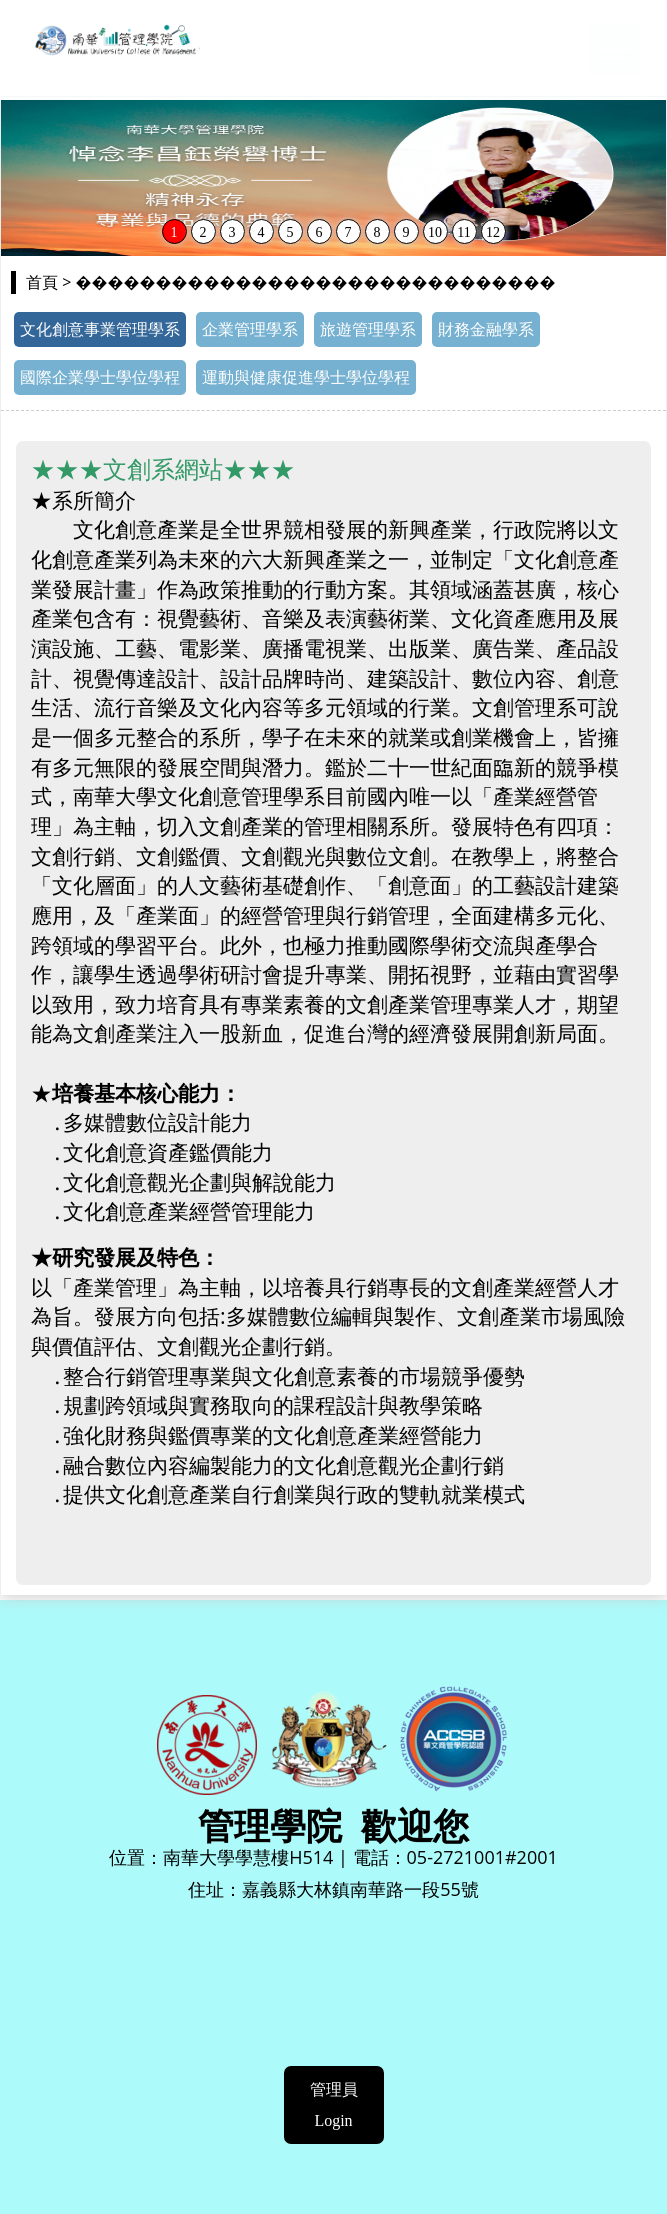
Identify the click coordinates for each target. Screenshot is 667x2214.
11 (463, 232)
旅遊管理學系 (368, 329)
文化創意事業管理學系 (100, 329)
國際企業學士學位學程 (100, 377)
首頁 (42, 282)
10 (435, 232)
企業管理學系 (250, 329)
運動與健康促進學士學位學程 (306, 377)
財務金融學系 (486, 329)
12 (493, 232)
